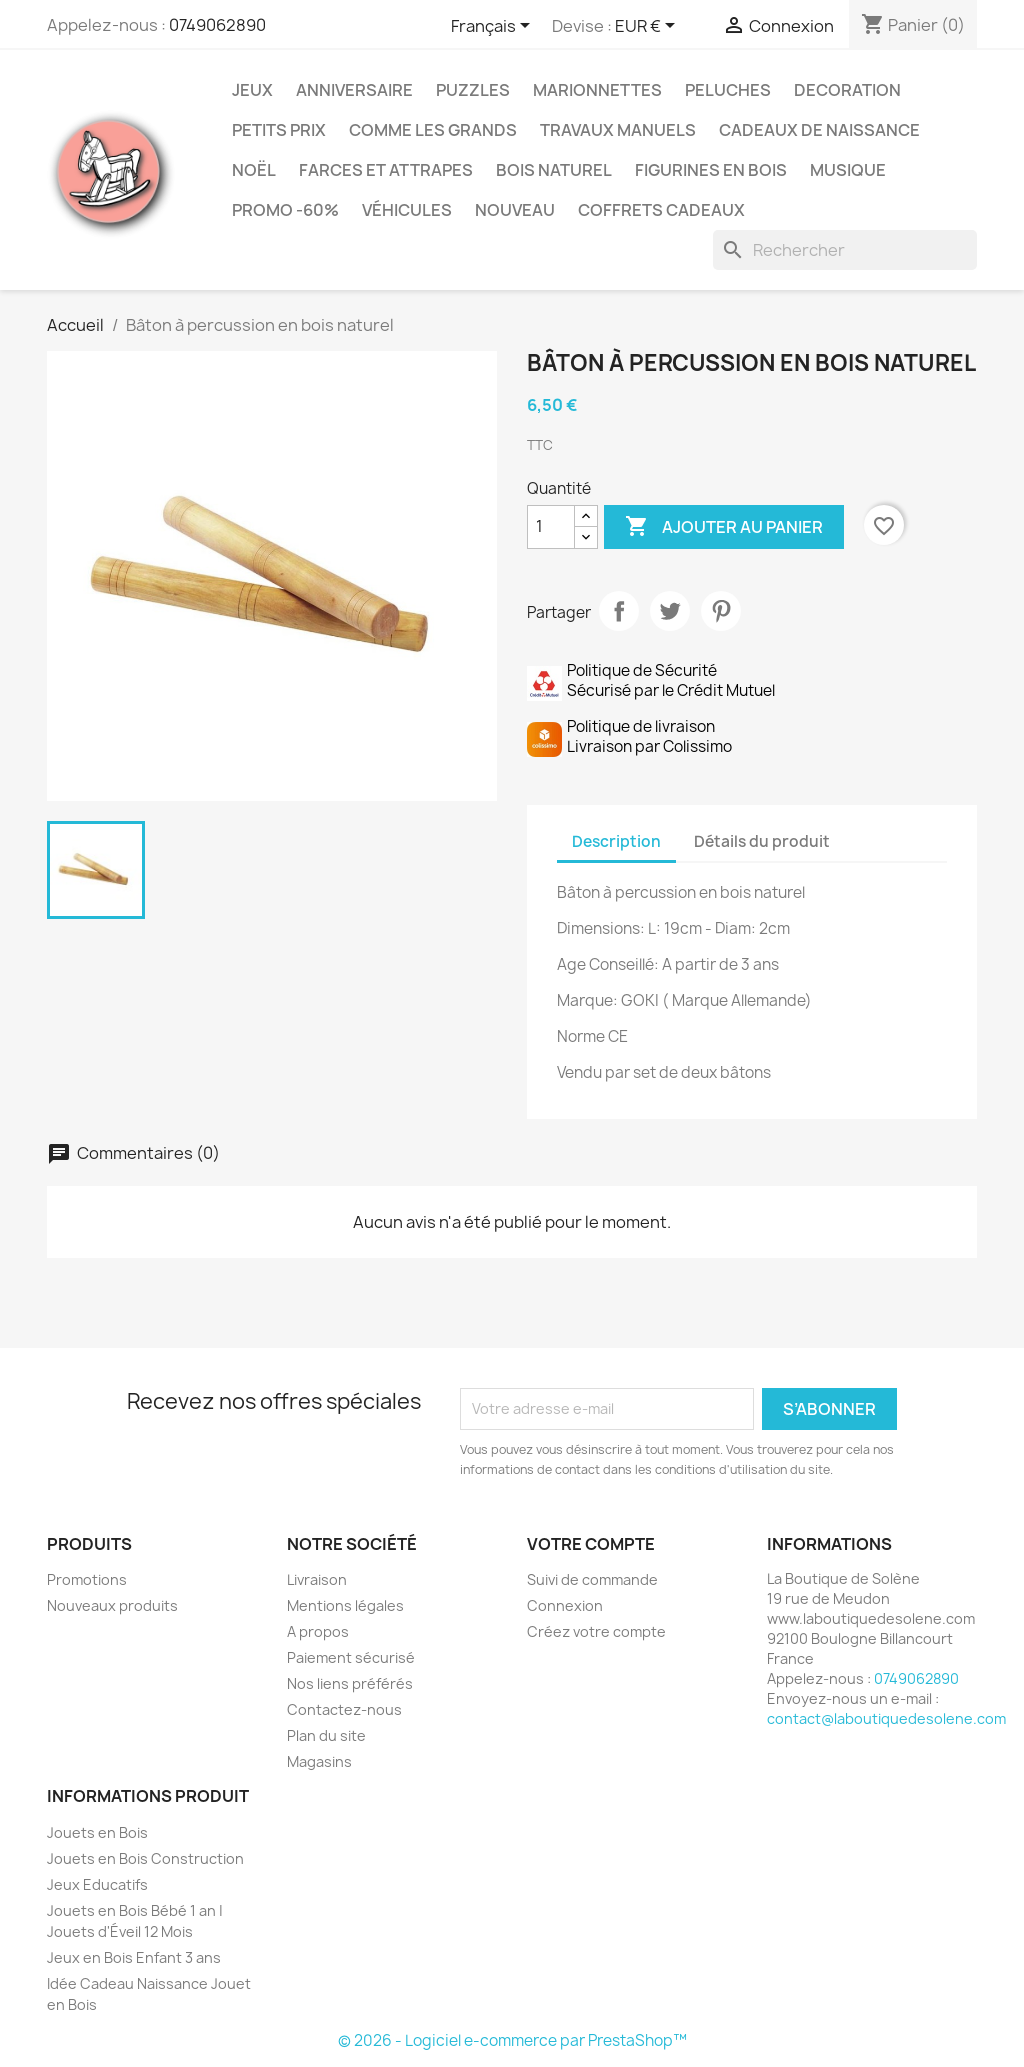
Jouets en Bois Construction (145, 1858)
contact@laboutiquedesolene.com (886, 1718)
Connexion (565, 1605)
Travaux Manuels (618, 130)
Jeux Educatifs (97, 1884)
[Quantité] (551, 527)
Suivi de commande (592, 1579)
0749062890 (217, 25)
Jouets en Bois (97, 1832)
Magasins (319, 1761)
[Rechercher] (845, 250)
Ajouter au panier (724, 527)
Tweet (670, 611)
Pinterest (721, 611)
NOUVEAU (515, 210)
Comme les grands (433, 130)
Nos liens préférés (350, 1683)
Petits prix (279, 130)
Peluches (728, 90)
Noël (254, 170)
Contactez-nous (344, 1709)
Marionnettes (597, 90)
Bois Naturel (554, 170)
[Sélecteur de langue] (494, 27)
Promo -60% (285, 210)
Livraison (317, 1579)
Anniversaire (354, 90)
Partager (619, 611)
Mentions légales (345, 1605)
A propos (318, 1631)
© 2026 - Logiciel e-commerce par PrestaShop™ (512, 2040)
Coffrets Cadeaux (661, 210)
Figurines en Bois (711, 170)
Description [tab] (616, 841)
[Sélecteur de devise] (648, 27)
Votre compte (591, 1544)
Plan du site (326, 1735)
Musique (848, 170)
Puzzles (473, 90)
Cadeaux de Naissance (819, 130)
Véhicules (407, 210)
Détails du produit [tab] (762, 841)
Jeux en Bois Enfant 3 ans (134, 1957)
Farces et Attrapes (386, 170)
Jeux (252, 90)
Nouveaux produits (112, 1605)
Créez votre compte (596, 1631)
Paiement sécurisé (351, 1657)
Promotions (87, 1579)
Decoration (847, 90)
